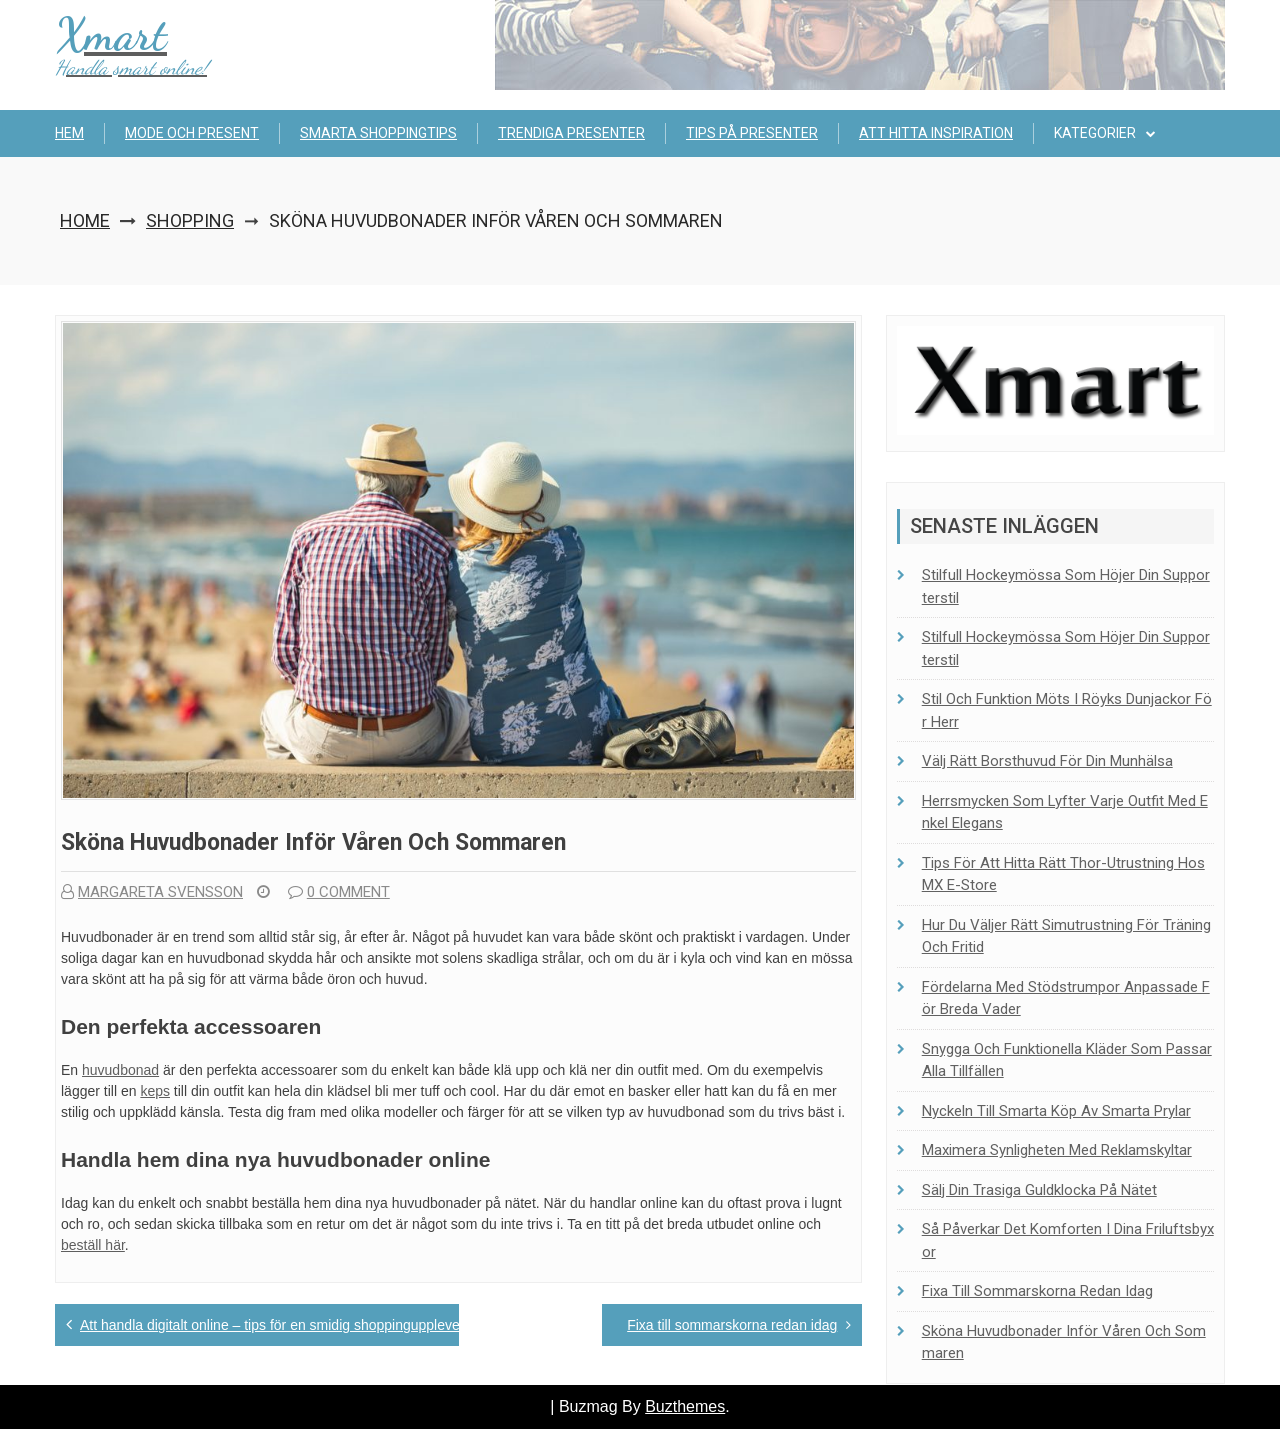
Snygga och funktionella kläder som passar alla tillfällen (1067, 1060)
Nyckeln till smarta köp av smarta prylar (1056, 1111)
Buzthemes (685, 1406)
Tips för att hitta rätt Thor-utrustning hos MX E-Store (1063, 874)
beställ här (93, 1245)
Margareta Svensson (152, 892)
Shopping (190, 220)
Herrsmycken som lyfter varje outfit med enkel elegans (1065, 812)
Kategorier (1095, 133)
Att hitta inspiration (936, 133)
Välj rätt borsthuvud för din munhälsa (1047, 761)
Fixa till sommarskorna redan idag (732, 1325)
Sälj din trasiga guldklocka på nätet (1039, 1190)
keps (155, 1091)
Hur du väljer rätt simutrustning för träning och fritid (1066, 936)
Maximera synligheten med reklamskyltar (1057, 1150)
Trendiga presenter (571, 133)
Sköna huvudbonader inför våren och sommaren (1064, 1342)
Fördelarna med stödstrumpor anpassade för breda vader (1066, 998)
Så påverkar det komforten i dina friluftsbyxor (1068, 1240)
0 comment (339, 892)
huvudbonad (120, 1070)
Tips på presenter (752, 133)
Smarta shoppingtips (378, 133)
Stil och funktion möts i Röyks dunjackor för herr (1067, 710)
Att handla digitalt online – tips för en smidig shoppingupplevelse (279, 1325)
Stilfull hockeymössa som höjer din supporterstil (1066, 586)
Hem (69, 133)
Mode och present (192, 133)
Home (85, 220)
